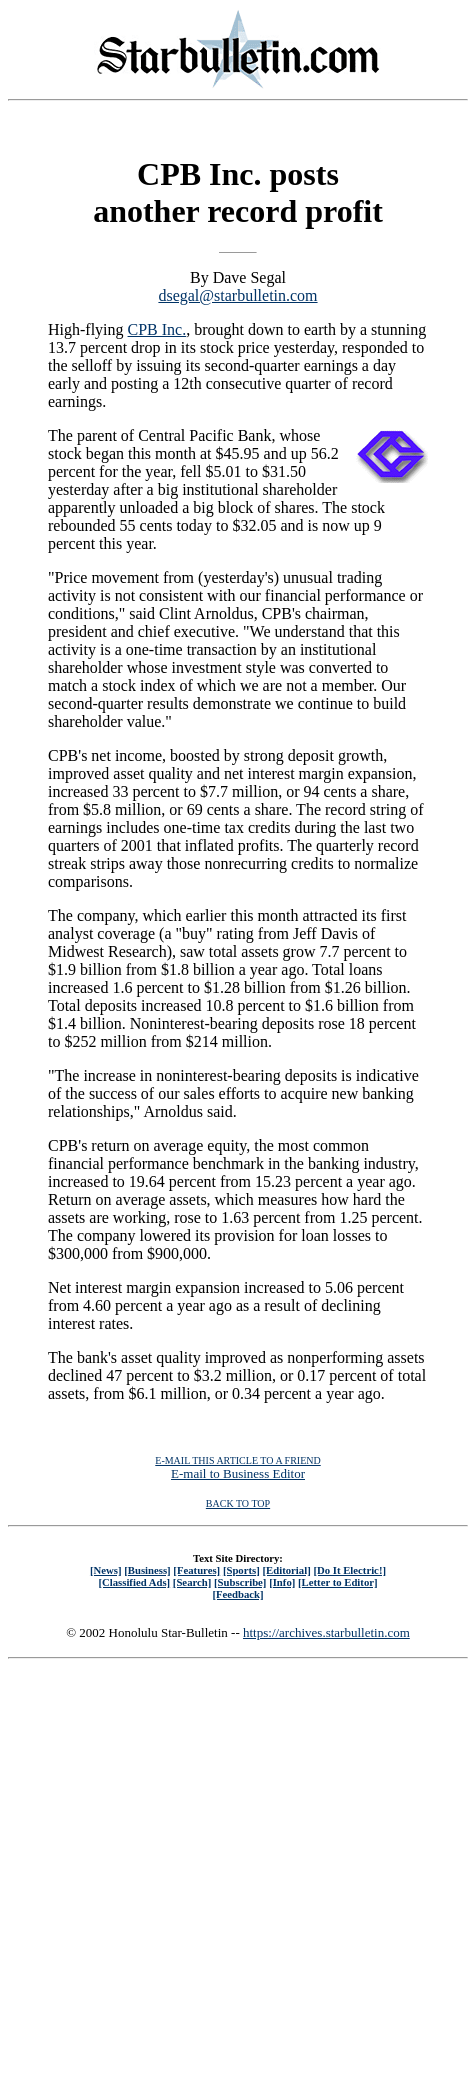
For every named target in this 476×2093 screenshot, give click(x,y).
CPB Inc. (157, 329)
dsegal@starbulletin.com (237, 295)
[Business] (147, 1570)
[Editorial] (286, 1570)
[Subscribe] (240, 1582)
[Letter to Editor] (338, 1582)
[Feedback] (237, 1594)
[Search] (192, 1582)
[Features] (196, 1570)
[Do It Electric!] (349, 1570)
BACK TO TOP (238, 1503)
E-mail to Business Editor (238, 1473)
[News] (106, 1570)
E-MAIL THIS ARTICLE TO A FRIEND (237, 1460)
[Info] (282, 1582)
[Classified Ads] (134, 1582)
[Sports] (241, 1570)
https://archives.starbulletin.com (326, 1632)
